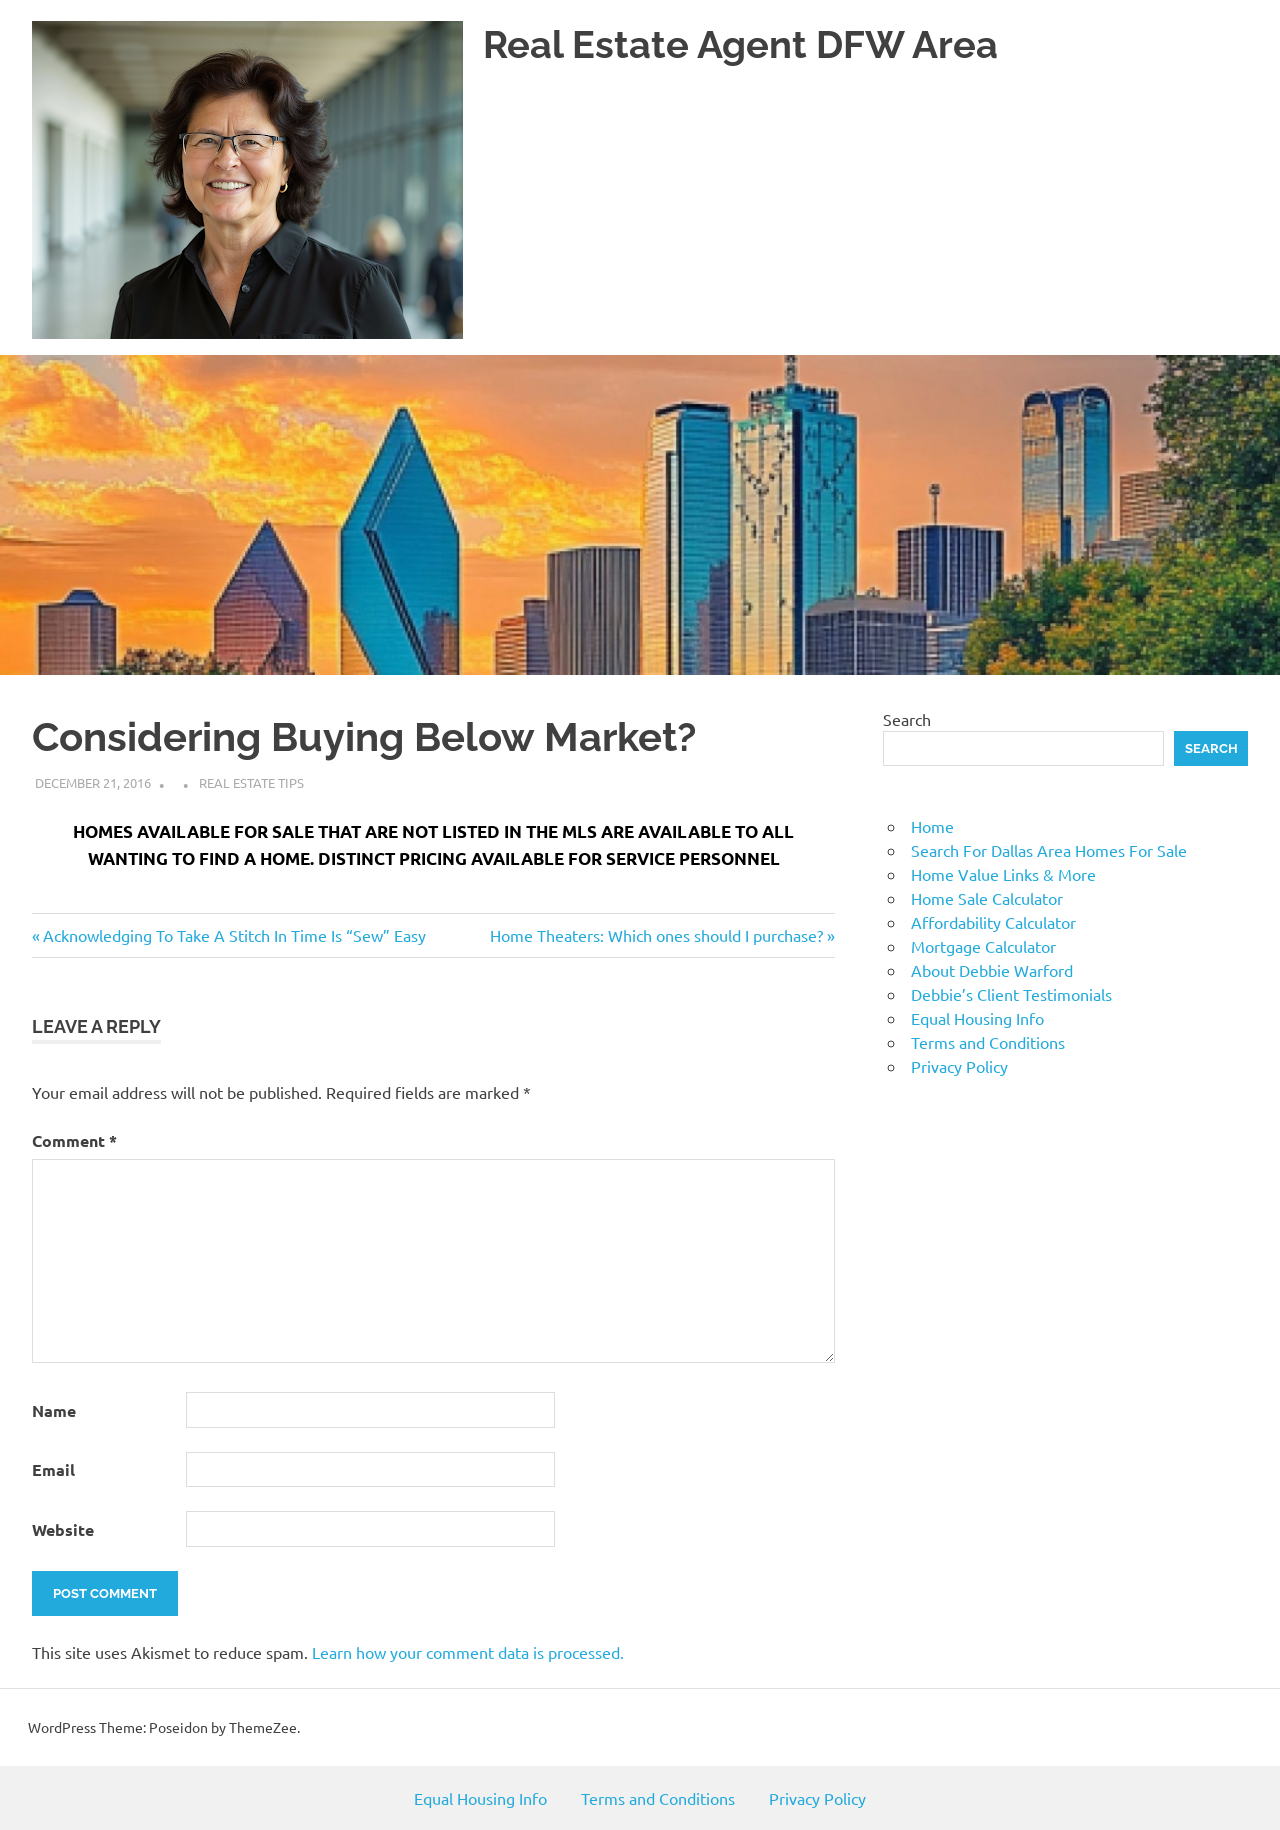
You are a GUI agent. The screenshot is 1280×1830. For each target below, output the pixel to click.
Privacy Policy (959, 1066)
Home (932, 826)
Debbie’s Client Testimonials (1011, 994)
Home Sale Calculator (987, 898)
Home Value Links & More (1003, 874)
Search (907, 719)
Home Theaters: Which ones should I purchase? (656, 935)
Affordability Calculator (993, 922)
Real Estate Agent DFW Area (740, 44)
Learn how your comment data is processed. (468, 1652)
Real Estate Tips (251, 782)
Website (63, 1529)
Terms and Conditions (988, 1042)
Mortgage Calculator (983, 946)
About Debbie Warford (992, 970)
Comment (74, 1140)
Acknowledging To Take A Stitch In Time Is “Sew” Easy (234, 935)
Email (53, 1469)
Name (54, 1410)
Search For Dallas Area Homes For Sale (1049, 850)
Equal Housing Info (977, 1018)
